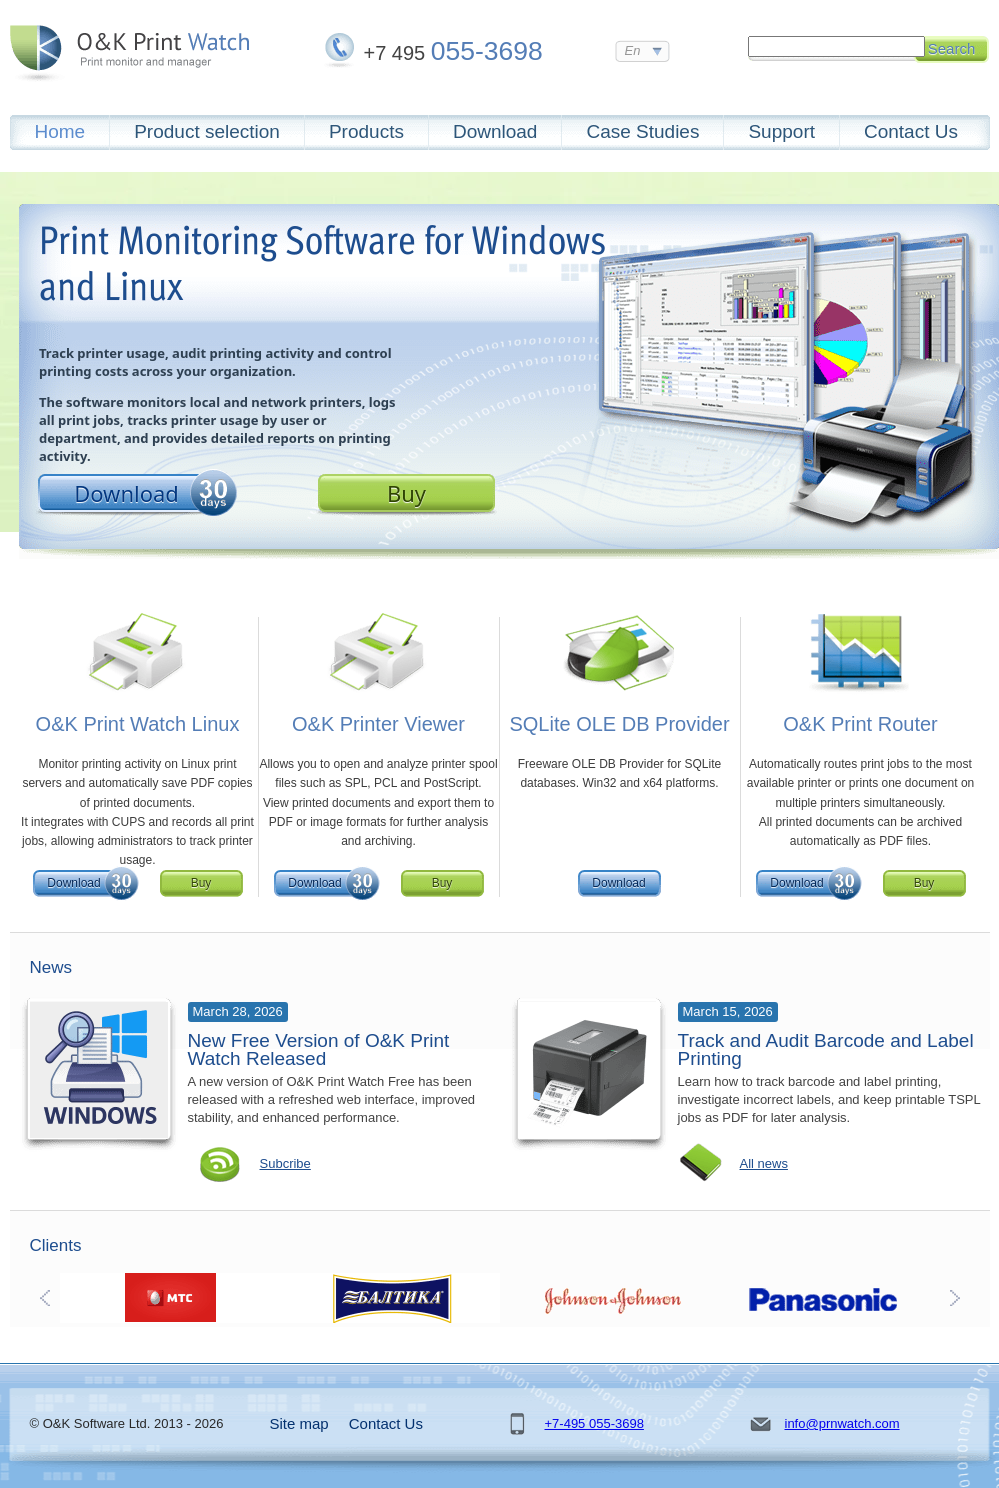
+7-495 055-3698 (594, 1423)
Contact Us (911, 131)
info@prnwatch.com (842, 1423)
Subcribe (285, 1163)
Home (60, 131)
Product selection (207, 131)
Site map (299, 1423)
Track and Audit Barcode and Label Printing (826, 1049)
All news (764, 1163)
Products (366, 131)
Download (495, 131)
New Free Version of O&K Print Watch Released (319, 1049)
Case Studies (642, 131)
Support (781, 131)
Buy (406, 493)
